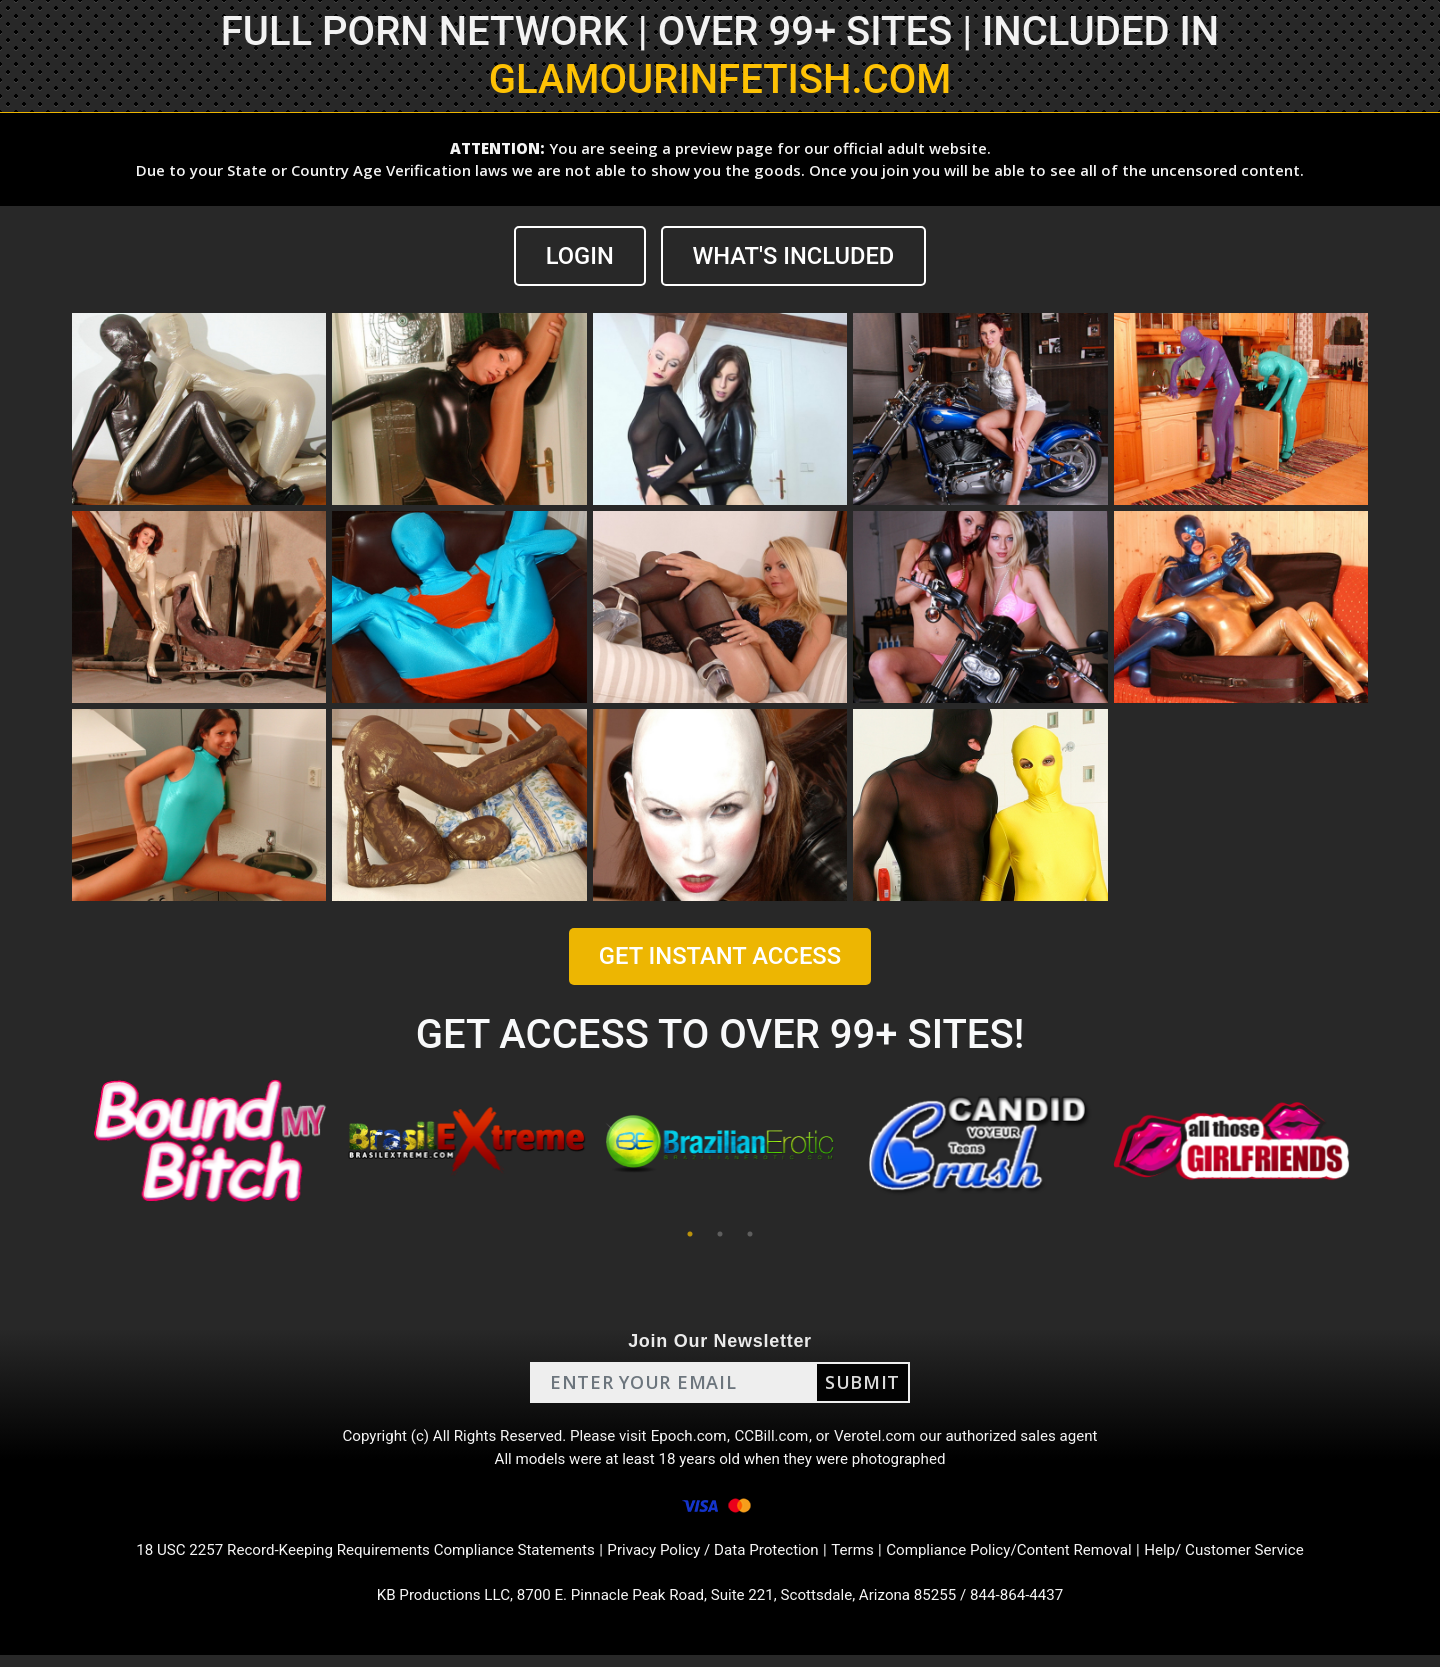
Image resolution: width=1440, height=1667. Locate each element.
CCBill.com (774, 1438)
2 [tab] (720, 1234)
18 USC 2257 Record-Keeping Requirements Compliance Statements (348, 1558)
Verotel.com (882, 1438)
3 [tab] (750, 1234)
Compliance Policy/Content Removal (1024, 1558)
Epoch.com (688, 1438)
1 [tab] (690, 1234)
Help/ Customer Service (1250, 1558)
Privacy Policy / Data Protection (714, 1558)
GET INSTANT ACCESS (720, 957)
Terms (860, 1558)
